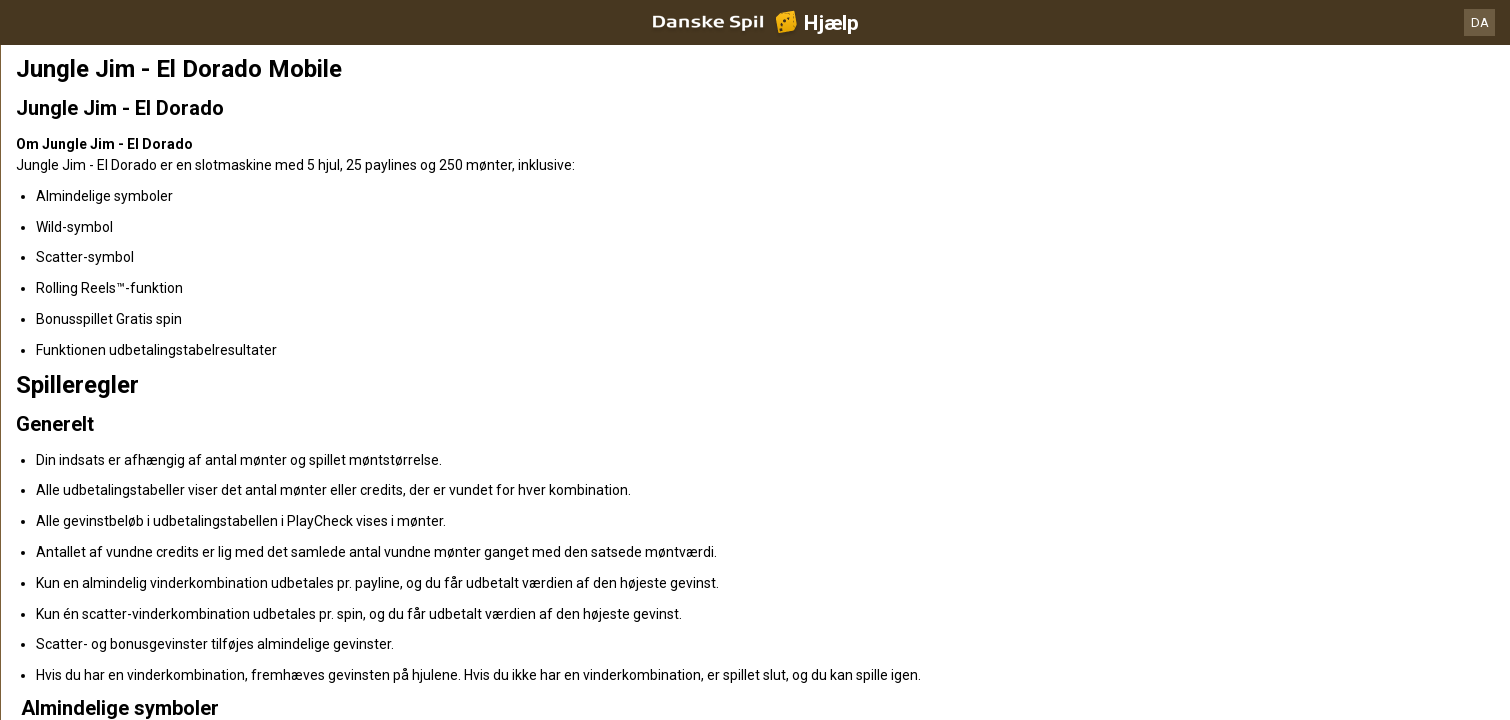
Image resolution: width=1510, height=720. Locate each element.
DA (1480, 22)
